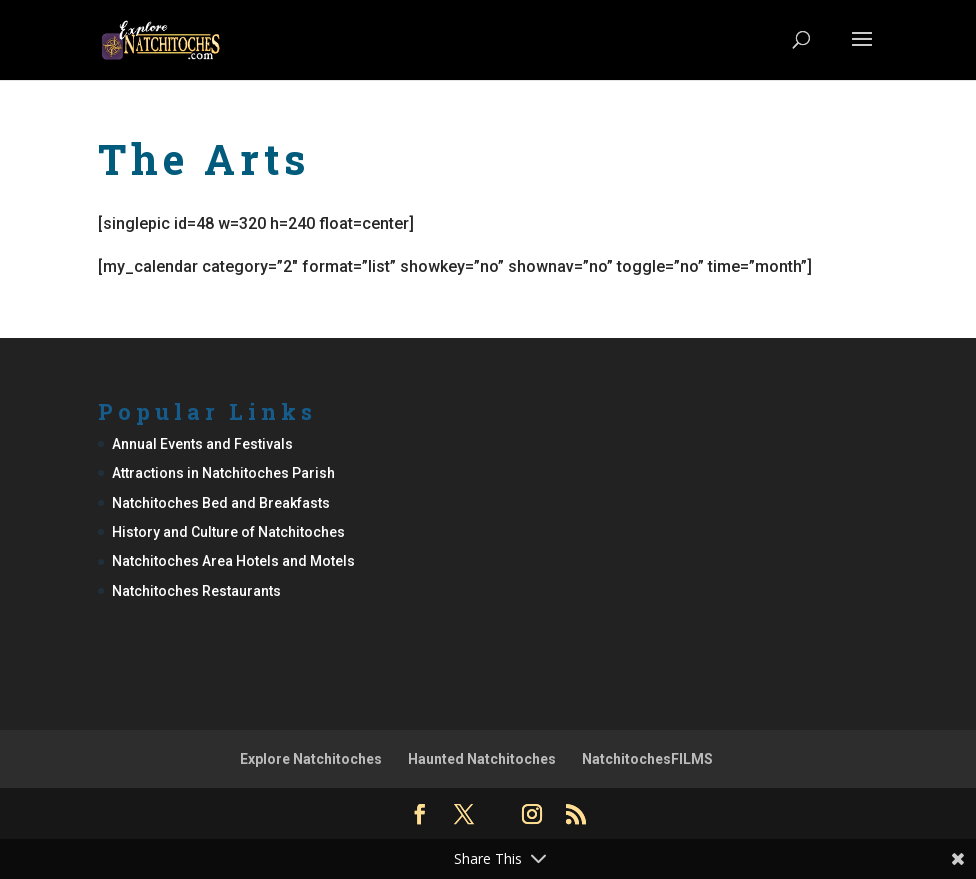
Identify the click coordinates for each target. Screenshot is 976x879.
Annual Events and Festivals (202, 444)
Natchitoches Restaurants (196, 591)
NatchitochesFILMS (647, 759)
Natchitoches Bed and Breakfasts (221, 503)
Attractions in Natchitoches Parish (223, 473)
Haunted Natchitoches (482, 759)
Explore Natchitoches (311, 759)
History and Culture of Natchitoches (228, 532)
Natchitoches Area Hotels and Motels (233, 561)
